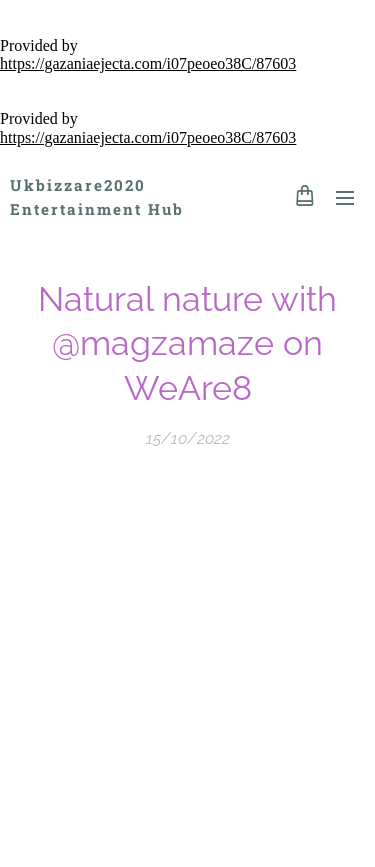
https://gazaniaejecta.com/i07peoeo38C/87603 (148, 63)
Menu (345, 198)
